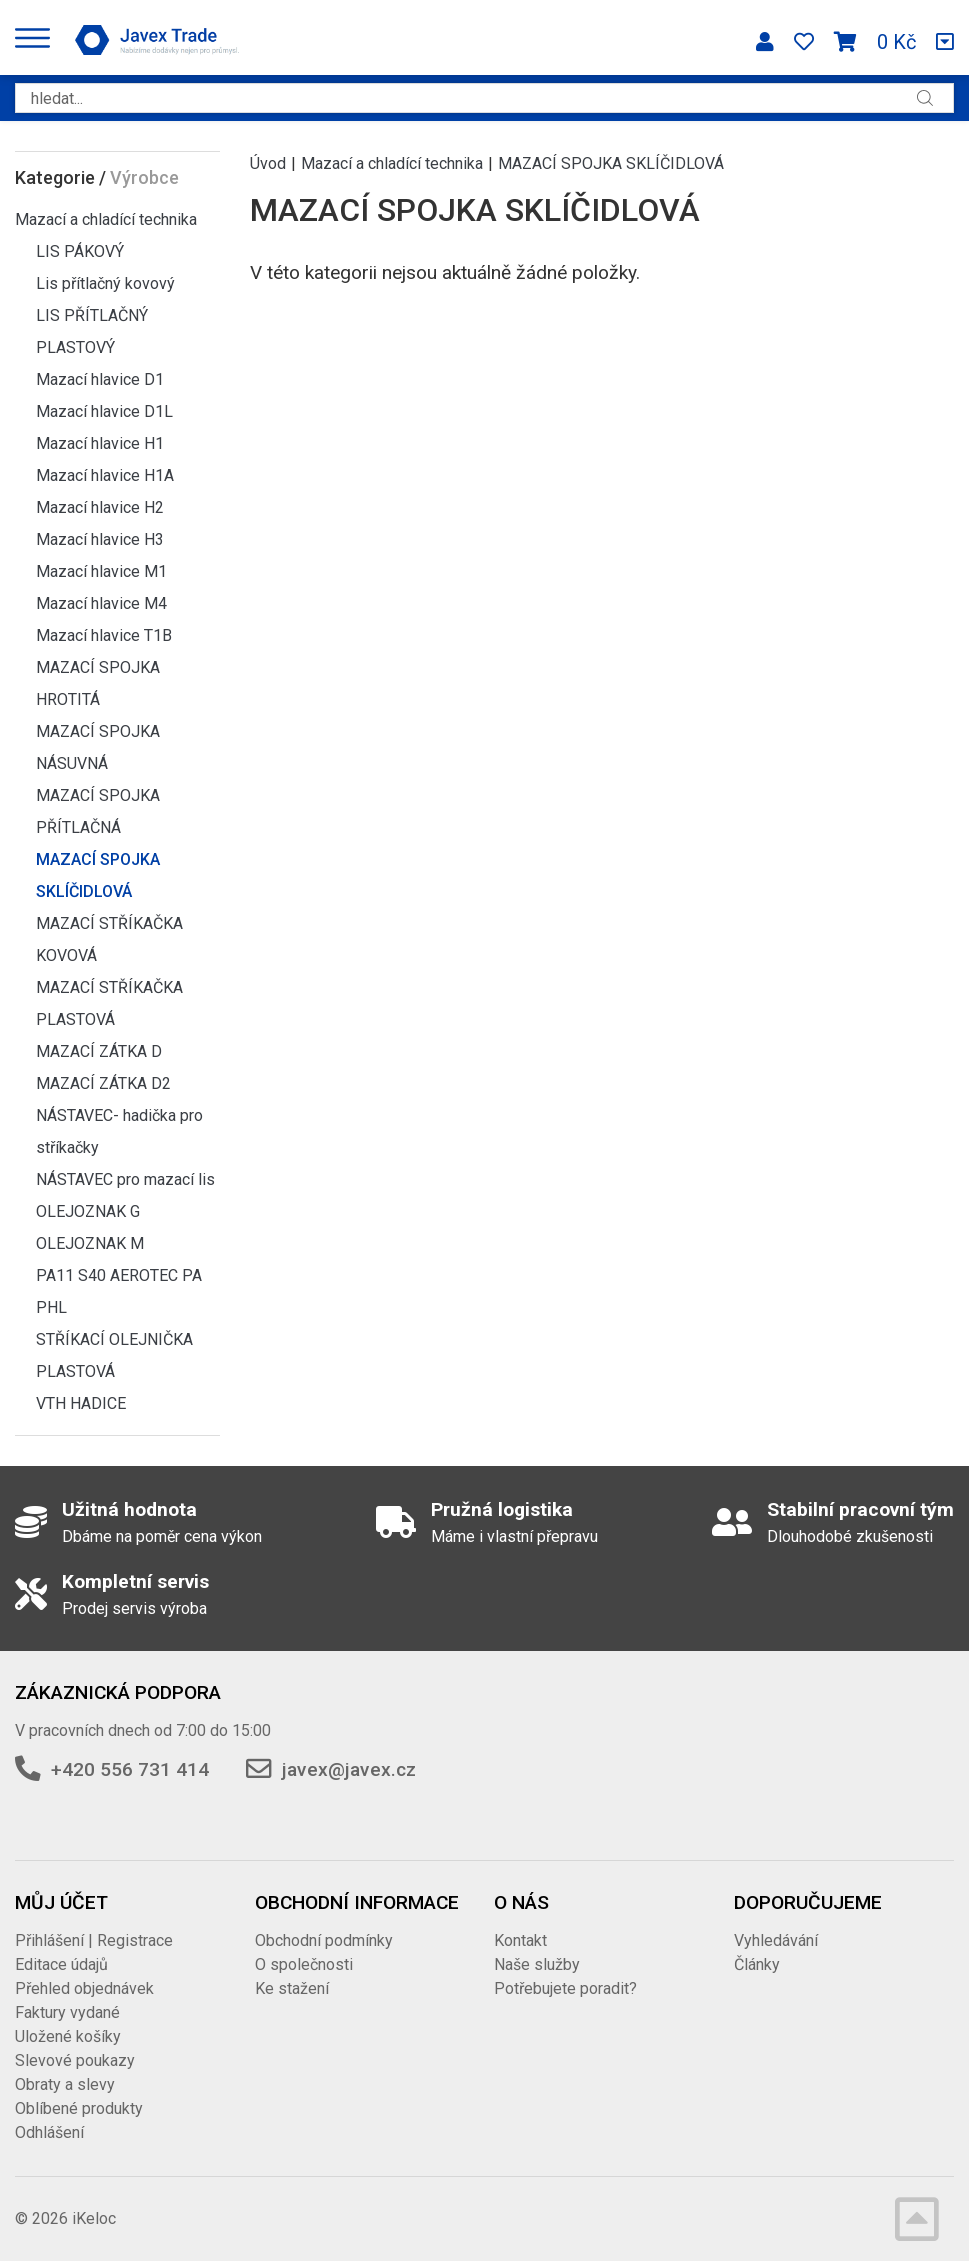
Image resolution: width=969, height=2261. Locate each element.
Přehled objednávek (84, 1988)
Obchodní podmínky (324, 1940)
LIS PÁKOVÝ (80, 251)
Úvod (268, 163)
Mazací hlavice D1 (100, 379)
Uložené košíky (68, 2036)
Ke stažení (292, 1988)
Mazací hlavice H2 (100, 507)
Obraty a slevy (65, 2084)
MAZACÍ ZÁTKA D (99, 1051)
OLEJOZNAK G (88, 1211)
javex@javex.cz (349, 1769)
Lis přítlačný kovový (105, 283)
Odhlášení (49, 2132)
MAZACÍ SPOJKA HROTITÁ (98, 683)
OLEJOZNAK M (90, 1243)
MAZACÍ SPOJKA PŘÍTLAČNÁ (98, 811)
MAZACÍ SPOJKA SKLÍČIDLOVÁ (98, 875)
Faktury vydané (67, 2012)
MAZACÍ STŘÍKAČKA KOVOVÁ (109, 939)
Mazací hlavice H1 (100, 443)
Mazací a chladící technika (106, 219)
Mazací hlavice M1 (101, 571)
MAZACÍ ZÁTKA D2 (103, 1083)
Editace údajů (61, 1964)
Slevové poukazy (75, 2060)
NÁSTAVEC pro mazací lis (125, 1179)
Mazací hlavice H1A (105, 475)
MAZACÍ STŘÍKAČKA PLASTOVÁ (109, 1003)
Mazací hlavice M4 (101, 603)
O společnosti (304, 1964)
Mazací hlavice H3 (100, 539)
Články (757, 1964)
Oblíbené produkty (79, 2108)
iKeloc (94, 2218)
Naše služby (537, 1964)
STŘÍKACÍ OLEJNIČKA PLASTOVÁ (114, 1355)
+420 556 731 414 (130, 1769)
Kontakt (520, 1940)
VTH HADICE (81, 1403)
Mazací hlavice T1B (104, 635)
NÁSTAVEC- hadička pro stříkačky (119, 1131)
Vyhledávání (776, 1940)
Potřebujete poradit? (565, 1988)
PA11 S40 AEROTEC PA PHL (119, 1291)
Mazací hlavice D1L (104, 411)
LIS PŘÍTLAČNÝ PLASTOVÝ (92, 331)
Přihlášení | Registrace (94, 1940)
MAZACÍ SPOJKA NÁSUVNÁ (98, 747)
